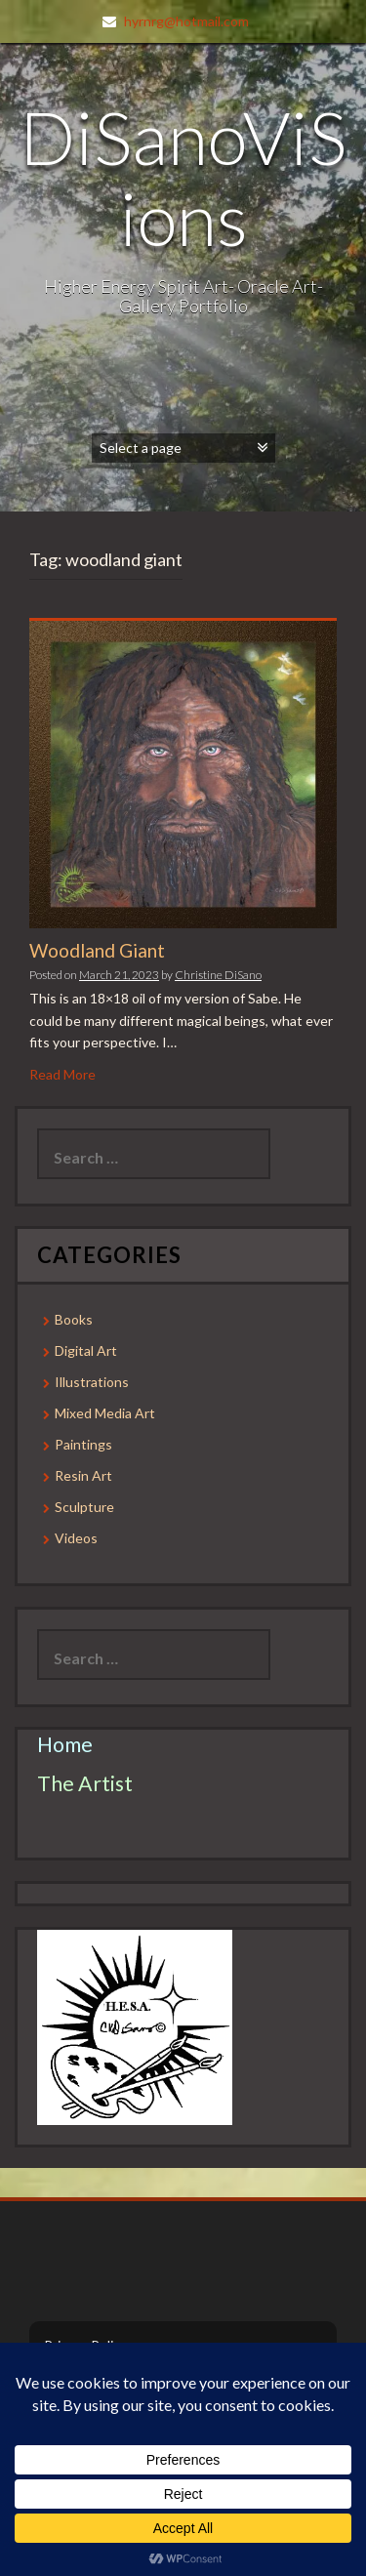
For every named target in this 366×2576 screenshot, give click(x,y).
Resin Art (83, 1475)
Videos (76, 1538)
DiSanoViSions (183, 177)
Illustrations (92, 1381)
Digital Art (86, 1350)
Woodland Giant (97, 950)
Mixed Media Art (105, 1413)
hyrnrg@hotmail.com (186, 21)
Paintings (83, 1444)
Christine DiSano (218, 974)
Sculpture (84, 1506)
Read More (62, 1074)
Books (74, 1319)
